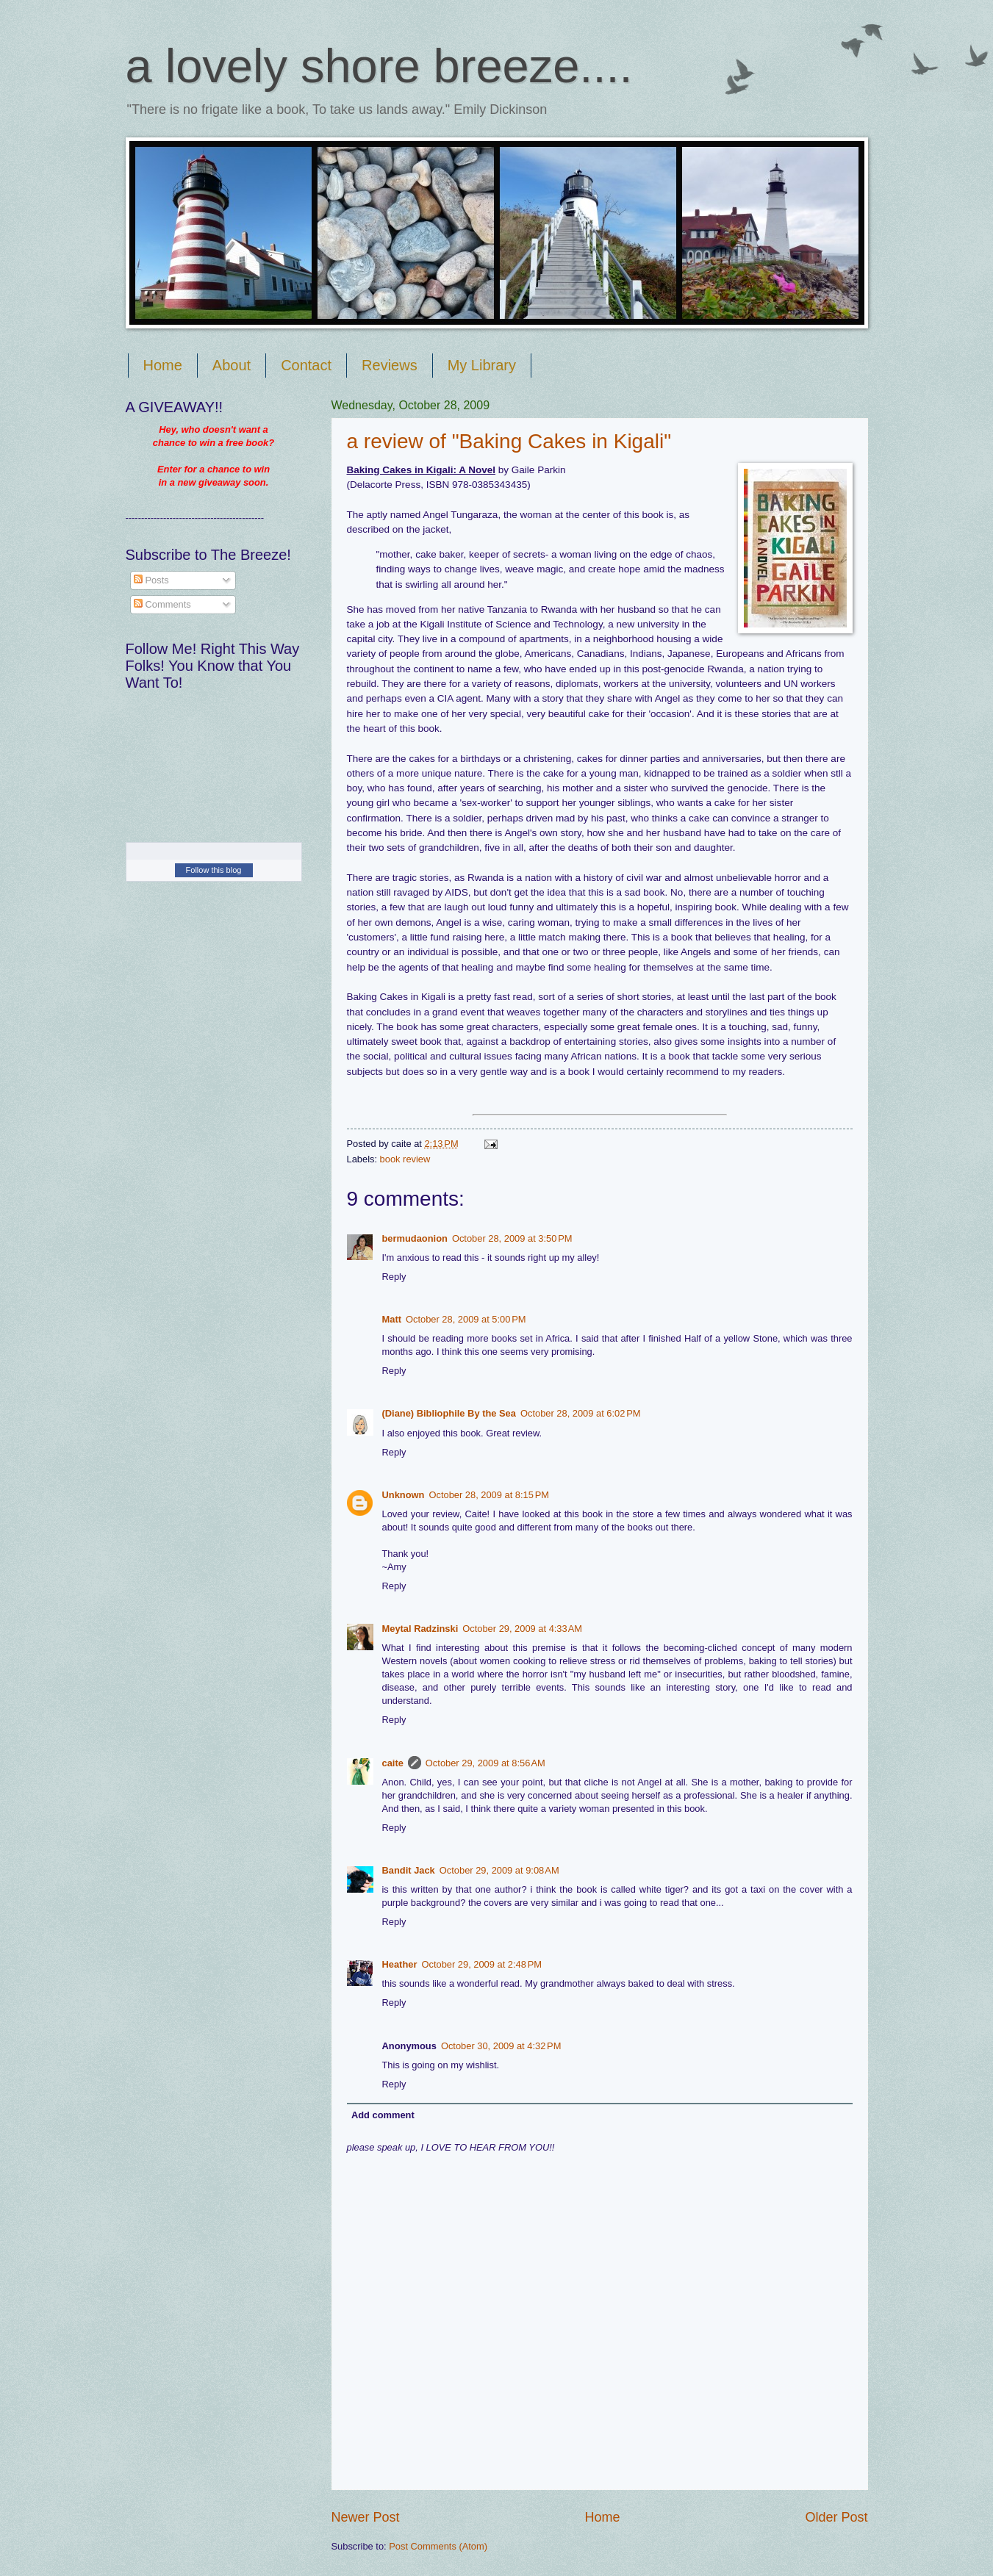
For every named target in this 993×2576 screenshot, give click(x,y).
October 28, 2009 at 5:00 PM (466, 1319)
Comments (162, 604)
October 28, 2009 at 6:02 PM (580, 1413)
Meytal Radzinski (420, 1628)
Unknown (403, 1494)
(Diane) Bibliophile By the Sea (449, 1413)
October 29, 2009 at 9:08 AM (499, 1870)
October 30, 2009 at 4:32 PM (501, 2045)
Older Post (836, 2517)
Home (162, 365)
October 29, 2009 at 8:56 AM (485, 1763)
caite (393, 1763)
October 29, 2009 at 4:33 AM (522, 1628)
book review (405, 1159)
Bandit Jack (408, 1870)
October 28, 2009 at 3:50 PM (512, 1238)
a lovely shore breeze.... (379, 66)
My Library (482, 365)
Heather (399, 1964)
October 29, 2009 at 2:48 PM (481, 1964)
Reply (394, 1276)
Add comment (383, 2114)
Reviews (389, 365)
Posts (151, 580)
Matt (391, 1319)
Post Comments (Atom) (438, 2546)
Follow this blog (214, 870)
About (231, 365)
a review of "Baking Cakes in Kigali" (509, 441)
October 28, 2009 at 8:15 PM (489, 1494)
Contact (306, 365)
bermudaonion (415, 1238)
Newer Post (365, 2517)
